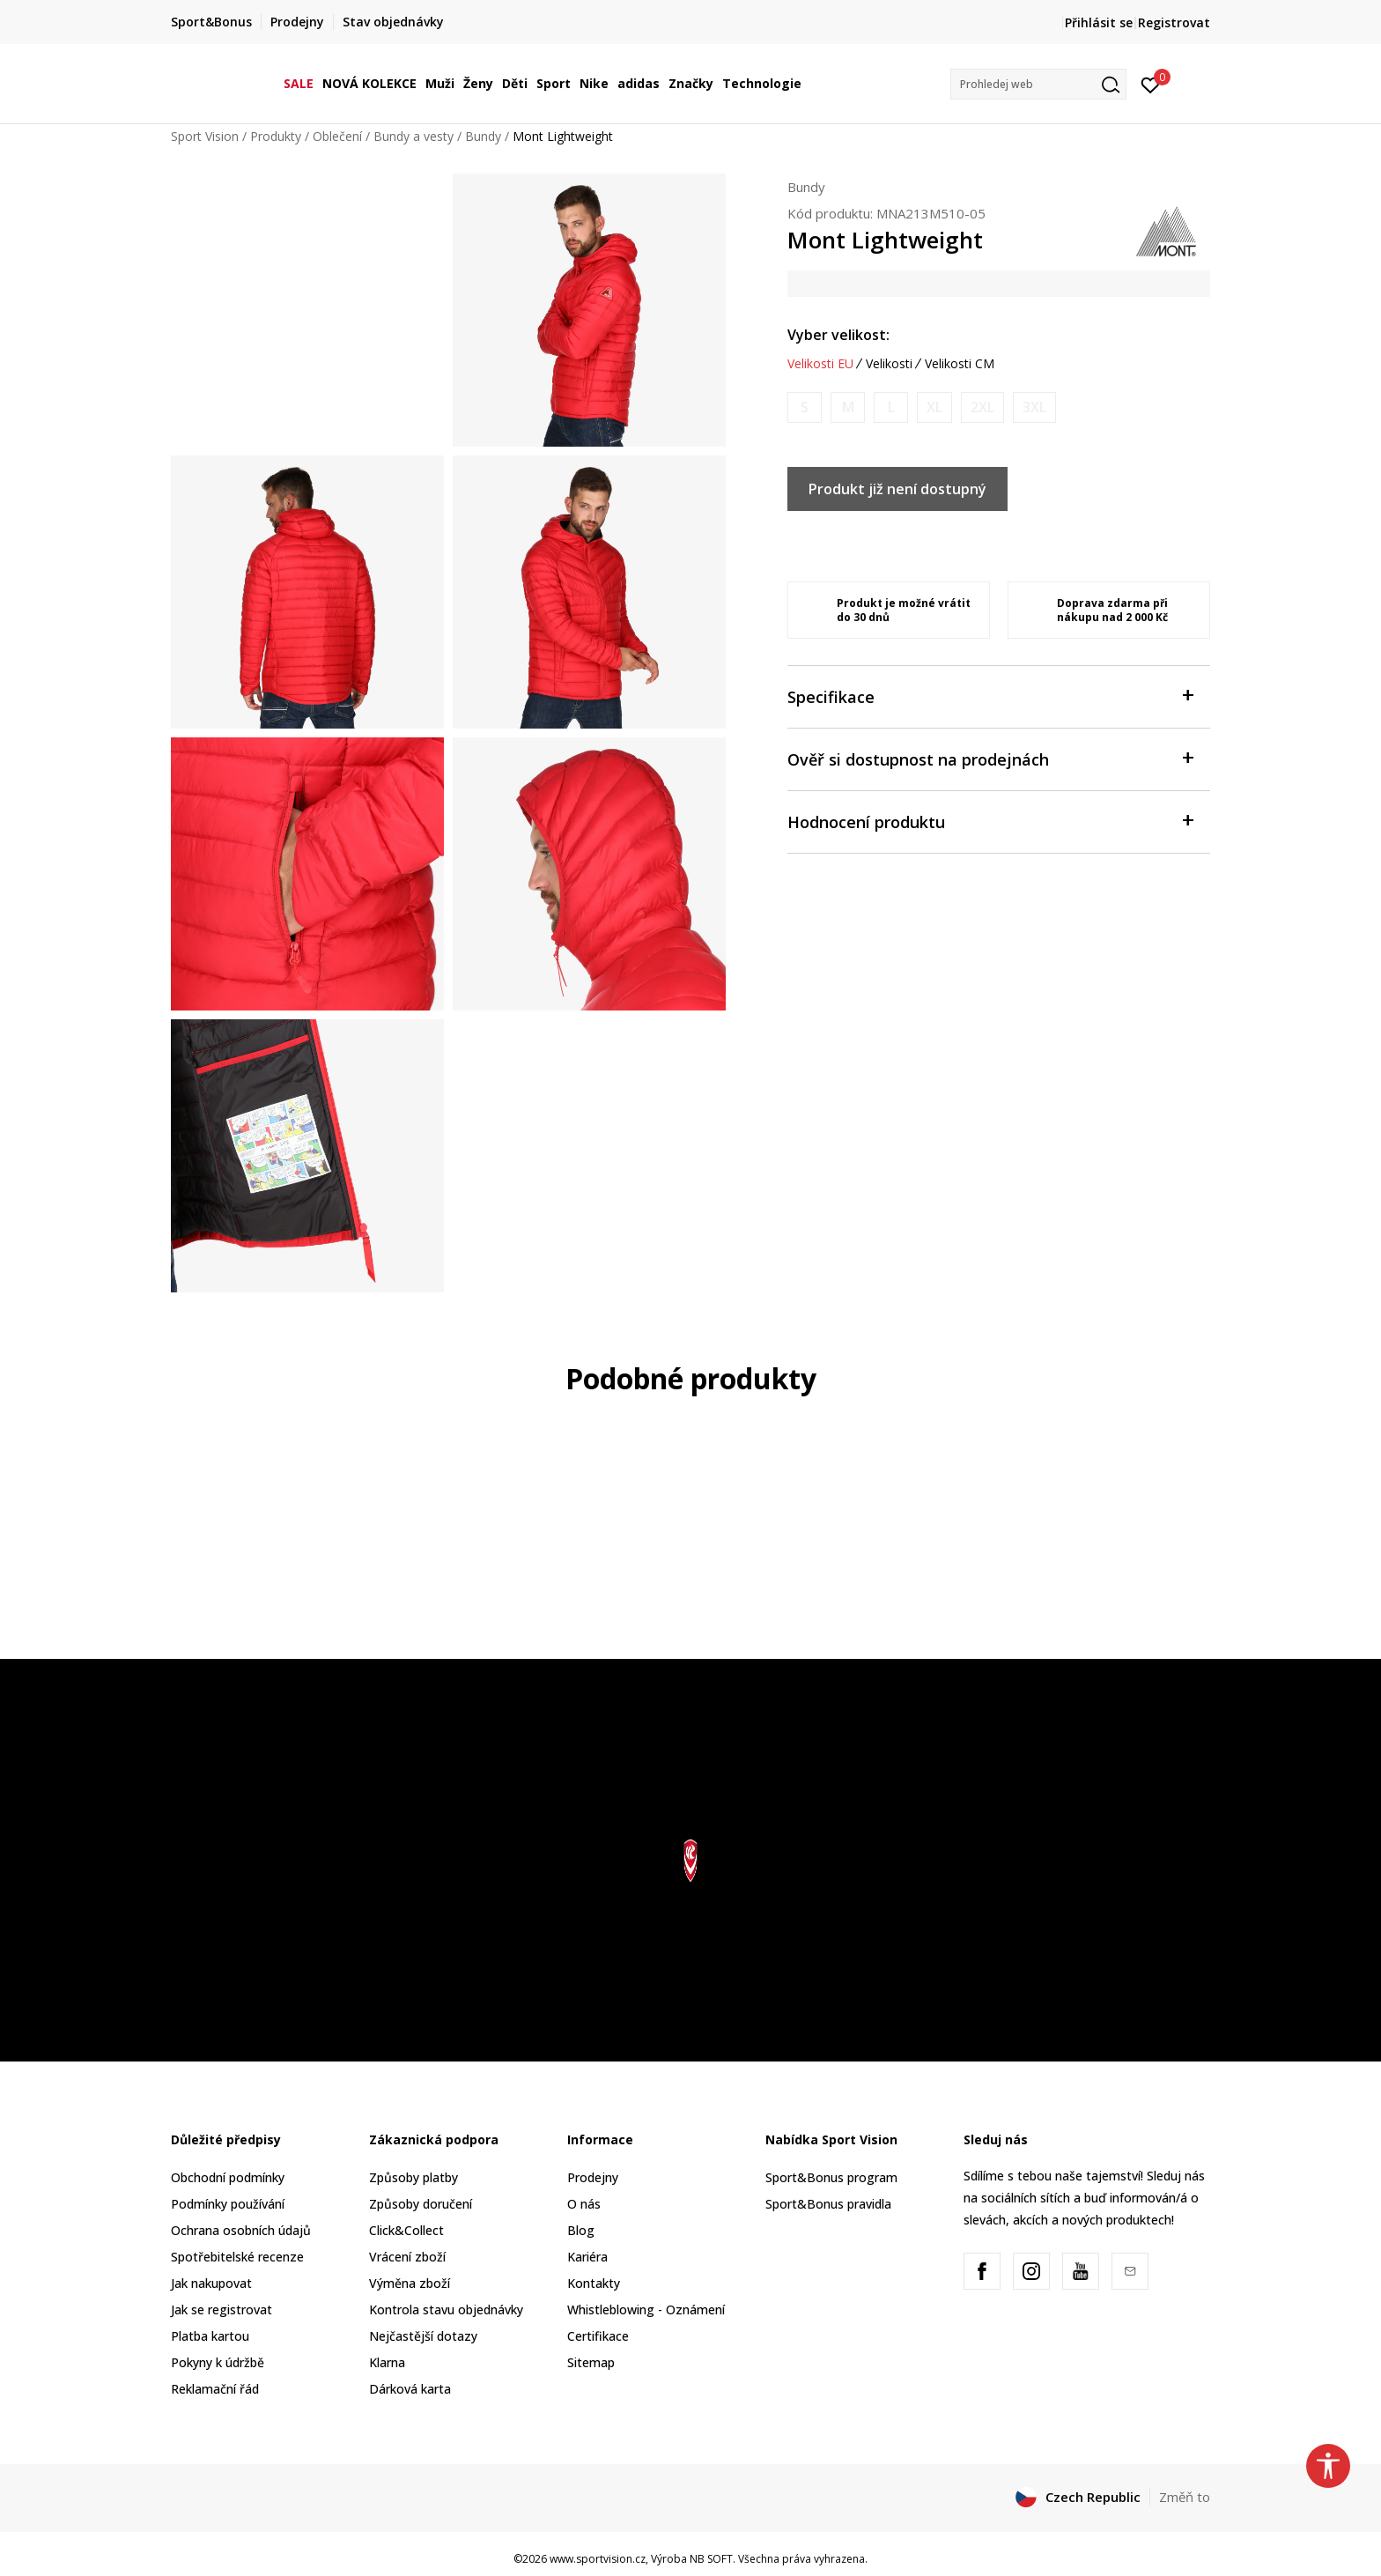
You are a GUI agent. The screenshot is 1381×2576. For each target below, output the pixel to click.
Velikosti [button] (889, 364)
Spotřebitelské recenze (237, 2256)
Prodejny (592, 2177)
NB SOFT (711, 2558)
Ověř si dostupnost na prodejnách (990, 758)
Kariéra (587, 2256)
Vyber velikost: (838, 335)
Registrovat (1174, 22)
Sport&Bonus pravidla (828, 2203)
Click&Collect (406, 2230)
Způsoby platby (413, 2177)
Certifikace (598, 2336)
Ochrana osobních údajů (241, 2230)
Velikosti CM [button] (959, 364)
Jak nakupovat (211, 2283)
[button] (1038, 84)
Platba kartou (210, 2336)
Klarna (387, 2362)
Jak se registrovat (221, 2309)
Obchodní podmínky (227, 2177)
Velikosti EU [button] (820, 364)
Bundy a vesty (413, 136)
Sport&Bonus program (831, 2177)
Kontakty (593, 2283)
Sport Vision (205, 136)
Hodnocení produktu (990, 821)
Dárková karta (410, 2388)
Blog (580, 2230)
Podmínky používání (227, 2203)
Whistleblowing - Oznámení (646, 2309)
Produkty (275, 136)
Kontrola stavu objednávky (446, 2309)
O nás (584, 2203)
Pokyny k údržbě (217, 2362)
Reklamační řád (215, 2388)
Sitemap (591, 2362)
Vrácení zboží (407, 2256)
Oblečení (337, 136)
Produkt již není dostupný (897, 489)
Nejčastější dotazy (423, 2336)
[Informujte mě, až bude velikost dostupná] (804, 407)
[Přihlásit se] (1151, 83)
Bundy (483, 136)
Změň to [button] (1184, 2497)
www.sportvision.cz (598, 2558)
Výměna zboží (409, 2283)
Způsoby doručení (420, 2203)
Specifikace (990, 695)
